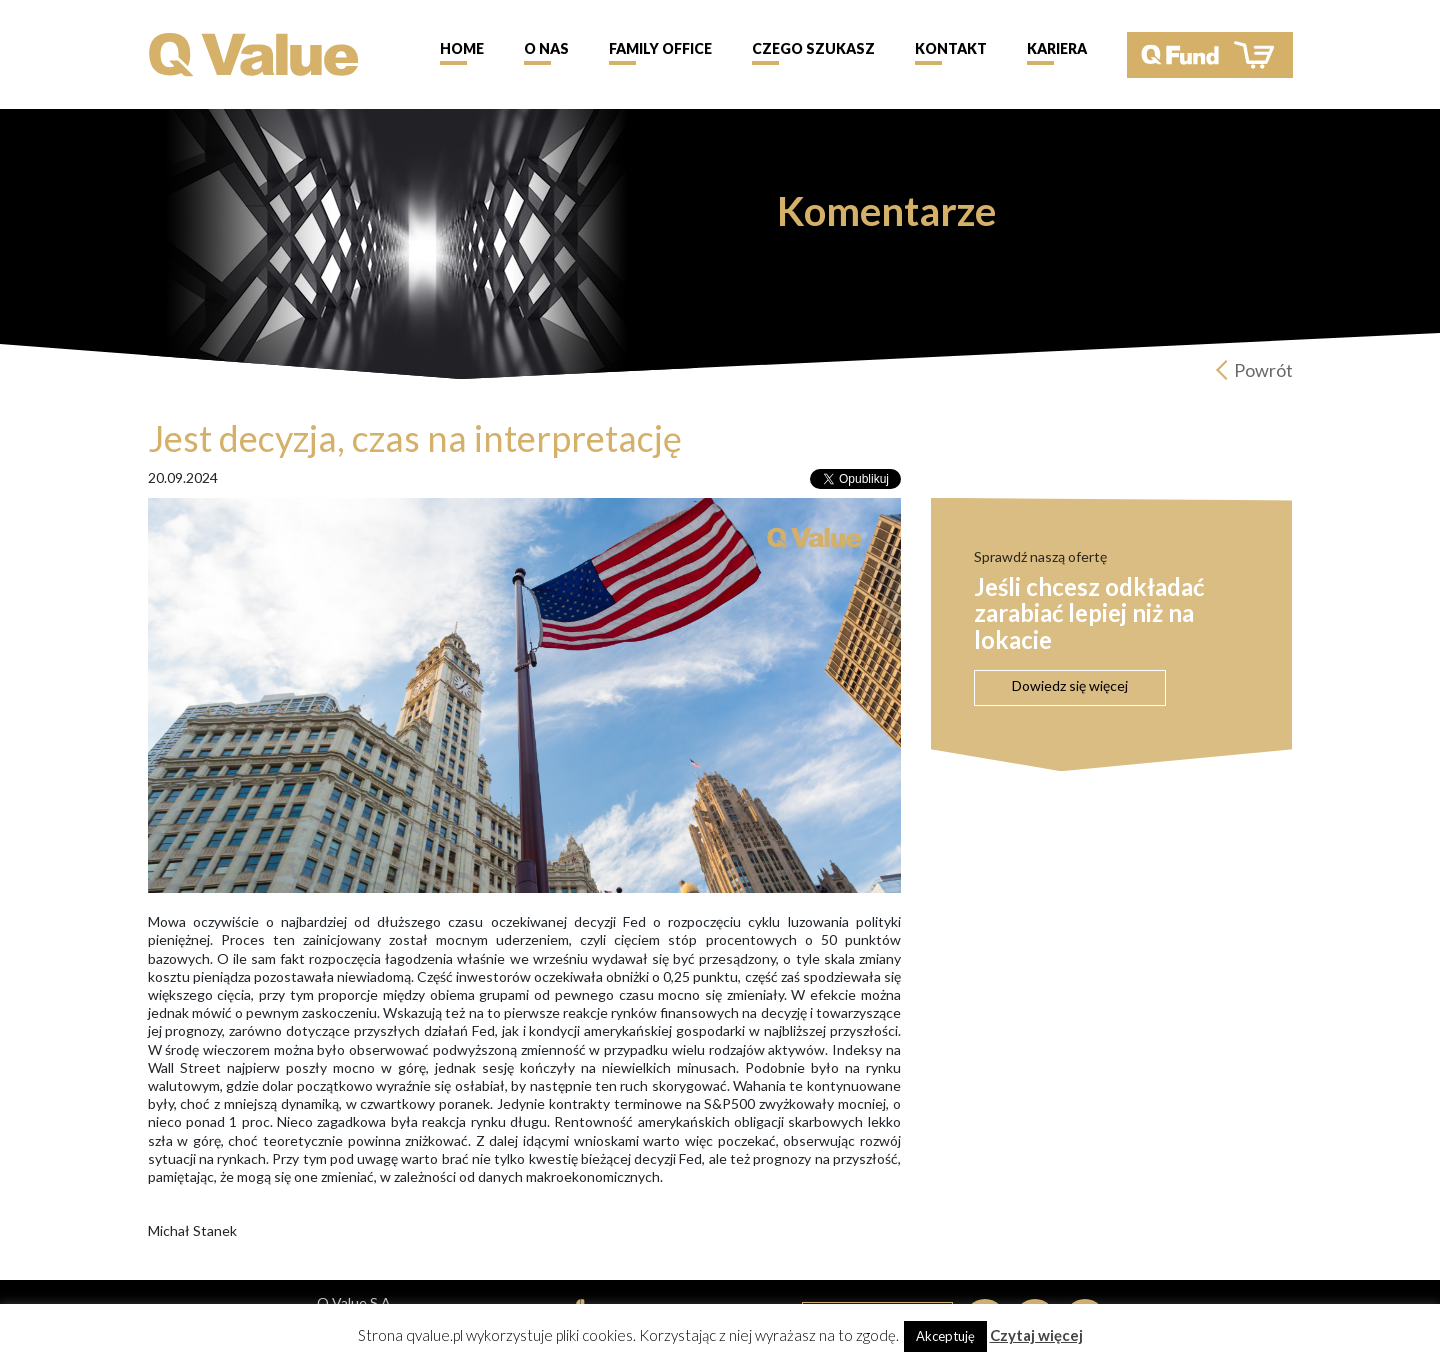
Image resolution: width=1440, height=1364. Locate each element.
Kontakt (951, 48)
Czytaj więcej (1036, 1335)
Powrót (1263, 370)
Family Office (660, 48)
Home (462, 48)
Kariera (1057, 48)
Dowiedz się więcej (1070, 685)
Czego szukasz (813, 48)
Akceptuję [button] (945, 1336)
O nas (546, 48)
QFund (1210, 55)
